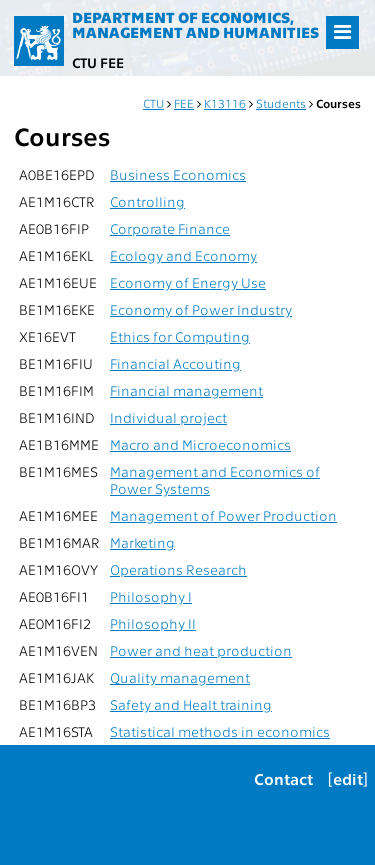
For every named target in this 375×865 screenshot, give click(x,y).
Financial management (186, 390)
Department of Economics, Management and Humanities (195, 24)
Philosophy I (151, 596)
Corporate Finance (170, 228)
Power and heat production (201, 650)
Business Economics (178, 174)
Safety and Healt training (191, 704)
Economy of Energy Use (188, 282)
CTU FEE (98, 62)
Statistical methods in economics (220, 731)
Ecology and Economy (183, 255)
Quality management (180, 677)
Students (281, 103)
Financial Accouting (175, 363)
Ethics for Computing (180, 336)
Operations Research (178, 569)
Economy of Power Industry (201, 309)
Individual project (168, 417)
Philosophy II (153, 623)
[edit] (348, 778)
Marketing (142, 542)
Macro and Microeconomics (200, 444)
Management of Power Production (223, 515)
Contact (283, 778)
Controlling (147, 201)
